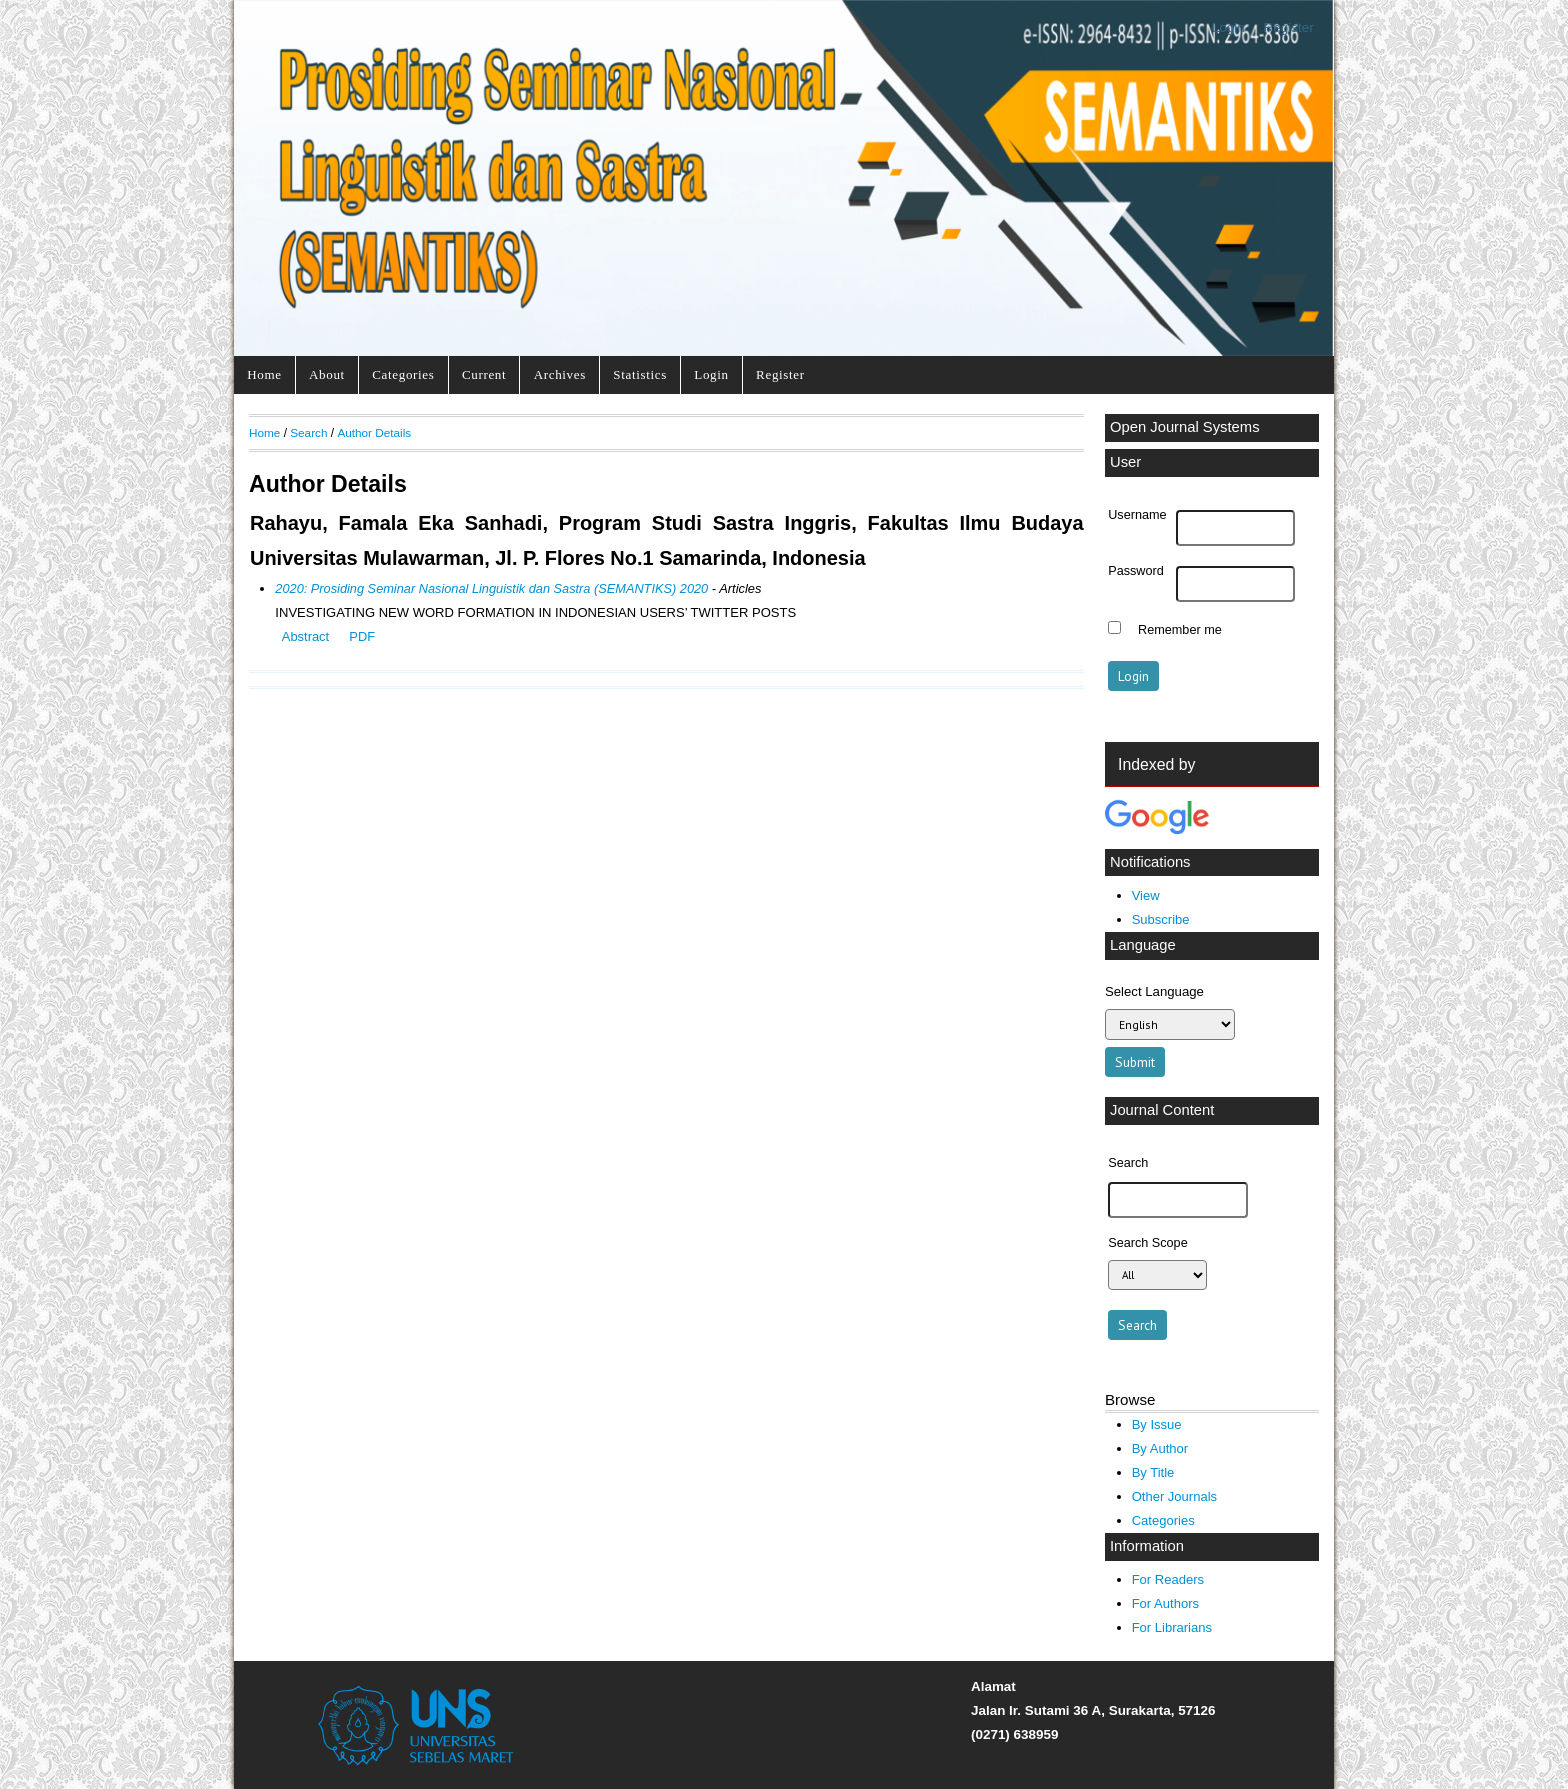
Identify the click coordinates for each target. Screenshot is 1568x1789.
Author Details (374, 432)
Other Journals (1174, 1496)
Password (1136, 571)
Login (1228, 27)
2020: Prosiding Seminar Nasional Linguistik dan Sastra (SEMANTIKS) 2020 (491, 588)
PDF (362, 636)
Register (1289, 27)
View (1146, 895)
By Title (1153, 1472)
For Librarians (1172, 1627)
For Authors (1165, 1603)
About (327, 374)
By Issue (1157, 1424)
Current (484, 374)
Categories (403, 374)
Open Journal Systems (1185, 427)
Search (308, 432)
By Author (1160, 1448)
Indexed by (1156, 764)
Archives (560, 374)
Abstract (305, 636)
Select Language (1154, 991)
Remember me (1180, 630)
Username (1137, 515)
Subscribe (1161, 919)
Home (264, 374)
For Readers (1168, 1579)
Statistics (640, 374)
